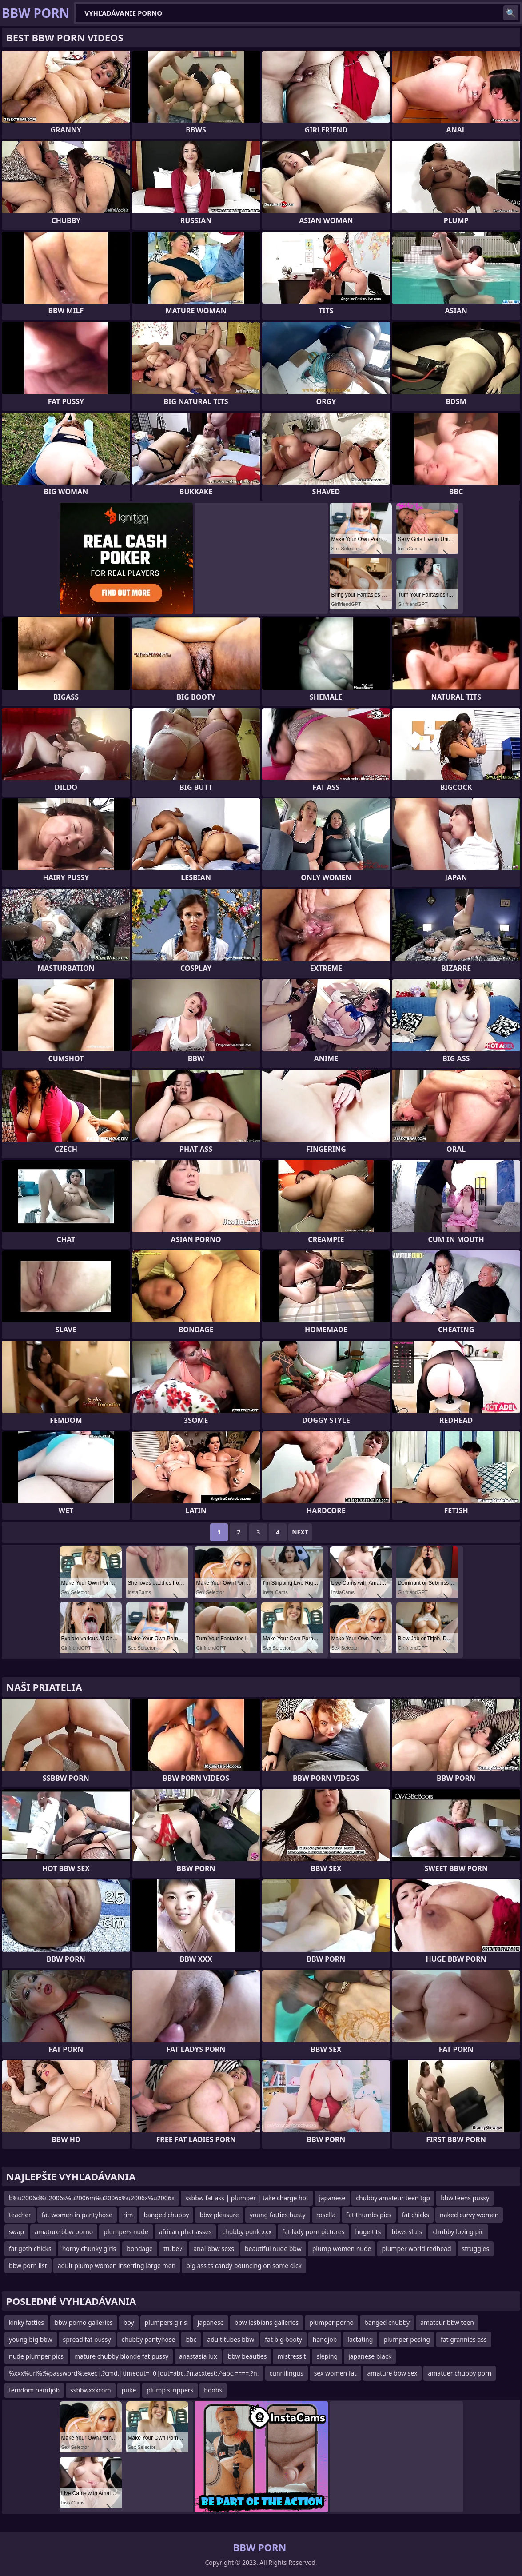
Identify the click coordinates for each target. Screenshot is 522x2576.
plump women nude (341, 2248)
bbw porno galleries (84, 2322)
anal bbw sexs (213, 2248)
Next (300, 1532)
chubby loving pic (458, 2231)
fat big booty (283, 2339)
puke (129, 2390)
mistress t (291, 2356)
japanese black (369, 2356)
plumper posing (406, 2339)
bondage (140, 2248)
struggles (476, 2248)
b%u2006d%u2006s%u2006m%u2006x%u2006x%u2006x (92, 2198)
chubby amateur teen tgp (393, 2198)
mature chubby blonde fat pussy (121, 2356)
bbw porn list (28, 2265)
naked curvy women (469, 2215)
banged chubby (166, 2215)
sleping (327, 2356)
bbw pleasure (219, 2215)
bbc (191, 2339)
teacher (20, 2215)
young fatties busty (278, 2215)
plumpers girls (166, 2322)
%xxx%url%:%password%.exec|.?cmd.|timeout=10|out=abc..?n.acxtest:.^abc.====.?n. (134, 2373)
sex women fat (335, 2373)
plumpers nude (126, 2231)
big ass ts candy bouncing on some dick (244, 2265)
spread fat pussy (87, 2339)
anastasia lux (198, 2356)
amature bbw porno (64, 2231)
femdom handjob (34, 2390)
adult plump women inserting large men (117, 2265)
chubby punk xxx (246, 2231)
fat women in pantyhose (77, 2215)
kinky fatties (26, 2322)
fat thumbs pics (368, 2215)
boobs (213, 2390)
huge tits (368, 2231)
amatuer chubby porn (459, 2373)
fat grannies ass (464, 2339)
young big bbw (30, 2339)
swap (16, 2231)
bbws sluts (406, 2231)
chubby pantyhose (148, 2339)
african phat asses (185, 2231)
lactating (360, 2339)
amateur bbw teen (447, 2322)
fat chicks (415, 2215)
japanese (332, 2198)
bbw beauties (247, 2356)
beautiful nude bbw (273, 2248)
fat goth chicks (30, 2248)
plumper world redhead (416, 2248)
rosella (326, 2215)
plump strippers (170, 2390)
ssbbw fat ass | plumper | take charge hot (246, 2198)
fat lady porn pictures (313, 2231)
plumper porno (331, 2322)
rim (128, 2215)
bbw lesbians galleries (267, 2322)
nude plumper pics (36, 2356)
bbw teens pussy (465, 2198)
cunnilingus (286, 2373)
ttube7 (173, 2248)
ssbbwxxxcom (90, 2390)
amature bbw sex (392, 2373)
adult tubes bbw (230, 2339)
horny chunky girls (89, 2248)
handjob (325, 2339)
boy (129, 2322)
